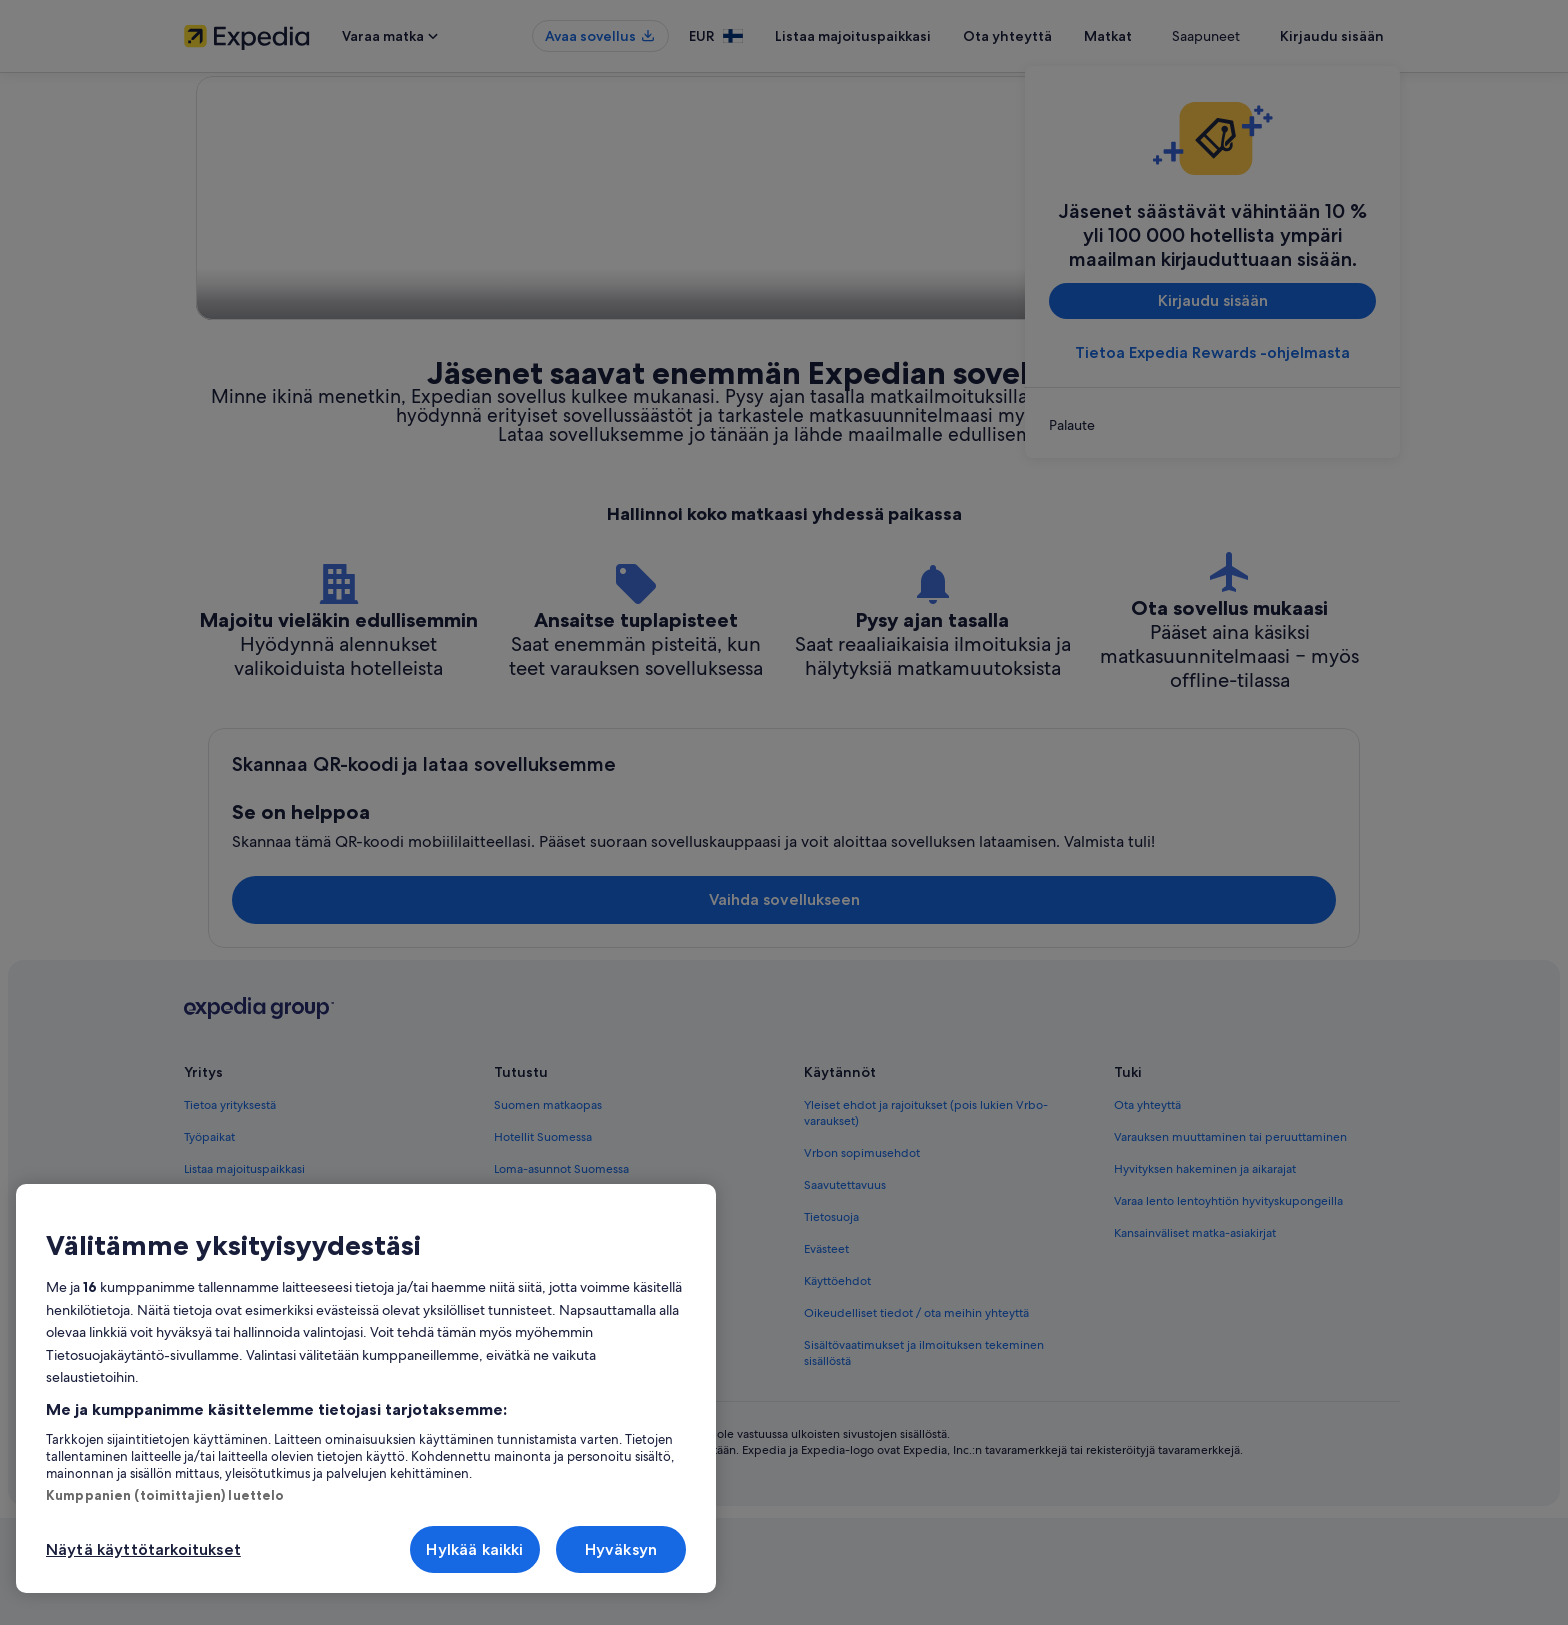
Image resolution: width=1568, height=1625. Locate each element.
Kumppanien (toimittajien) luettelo (165, 1495)
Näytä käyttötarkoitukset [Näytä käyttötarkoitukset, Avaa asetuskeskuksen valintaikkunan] (143, 1549)
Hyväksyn (621, 1549)
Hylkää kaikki (474, 1549)
